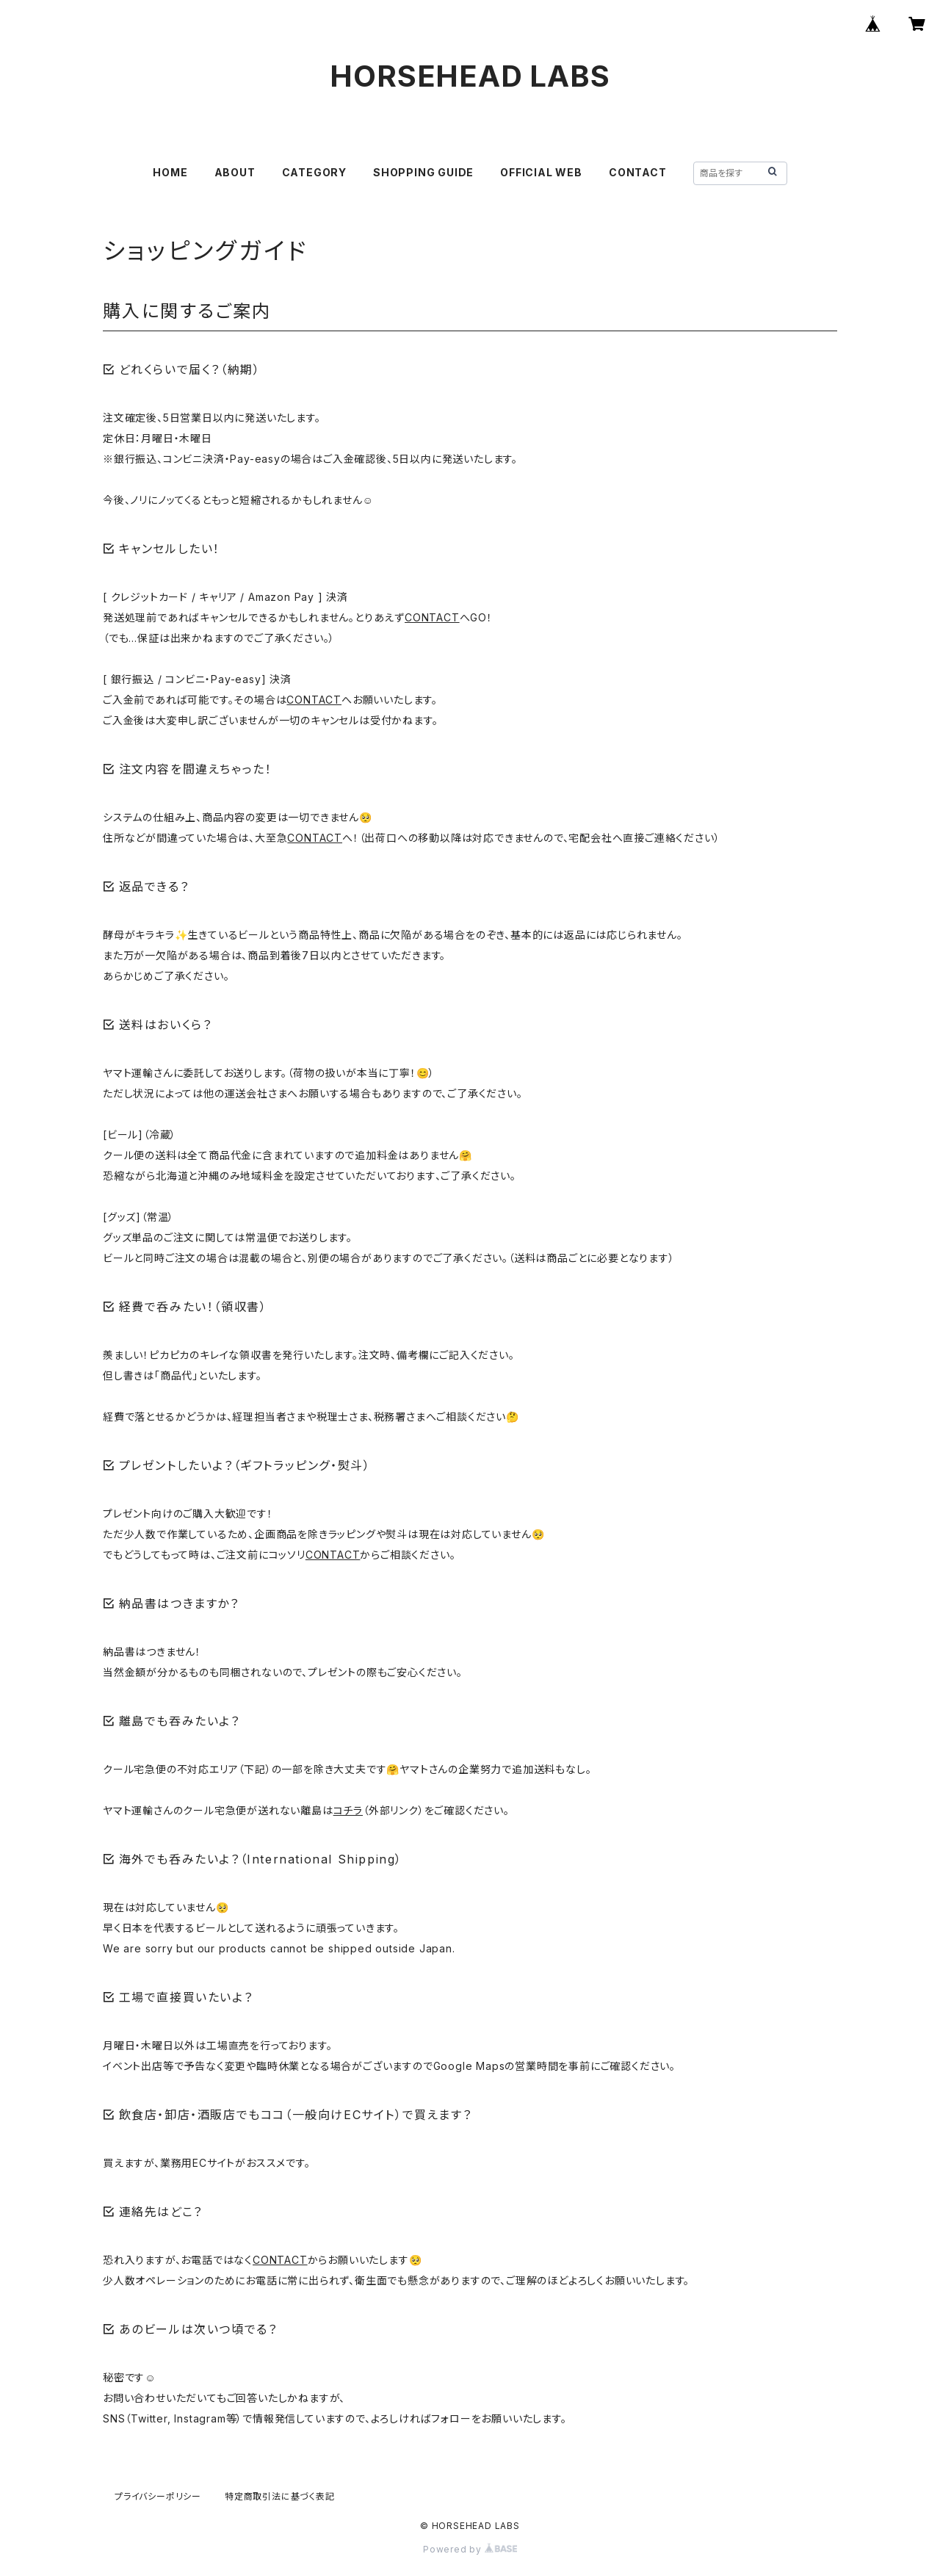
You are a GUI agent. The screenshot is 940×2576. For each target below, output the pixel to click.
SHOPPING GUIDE (423, 172)
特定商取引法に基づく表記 (280, 2496)
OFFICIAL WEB (541, 172)
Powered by (470, 2549)
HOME (170, 172)
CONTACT (638, 172)
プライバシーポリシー (158, 2496)
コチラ (348, 1810)
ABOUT (235, 172)
